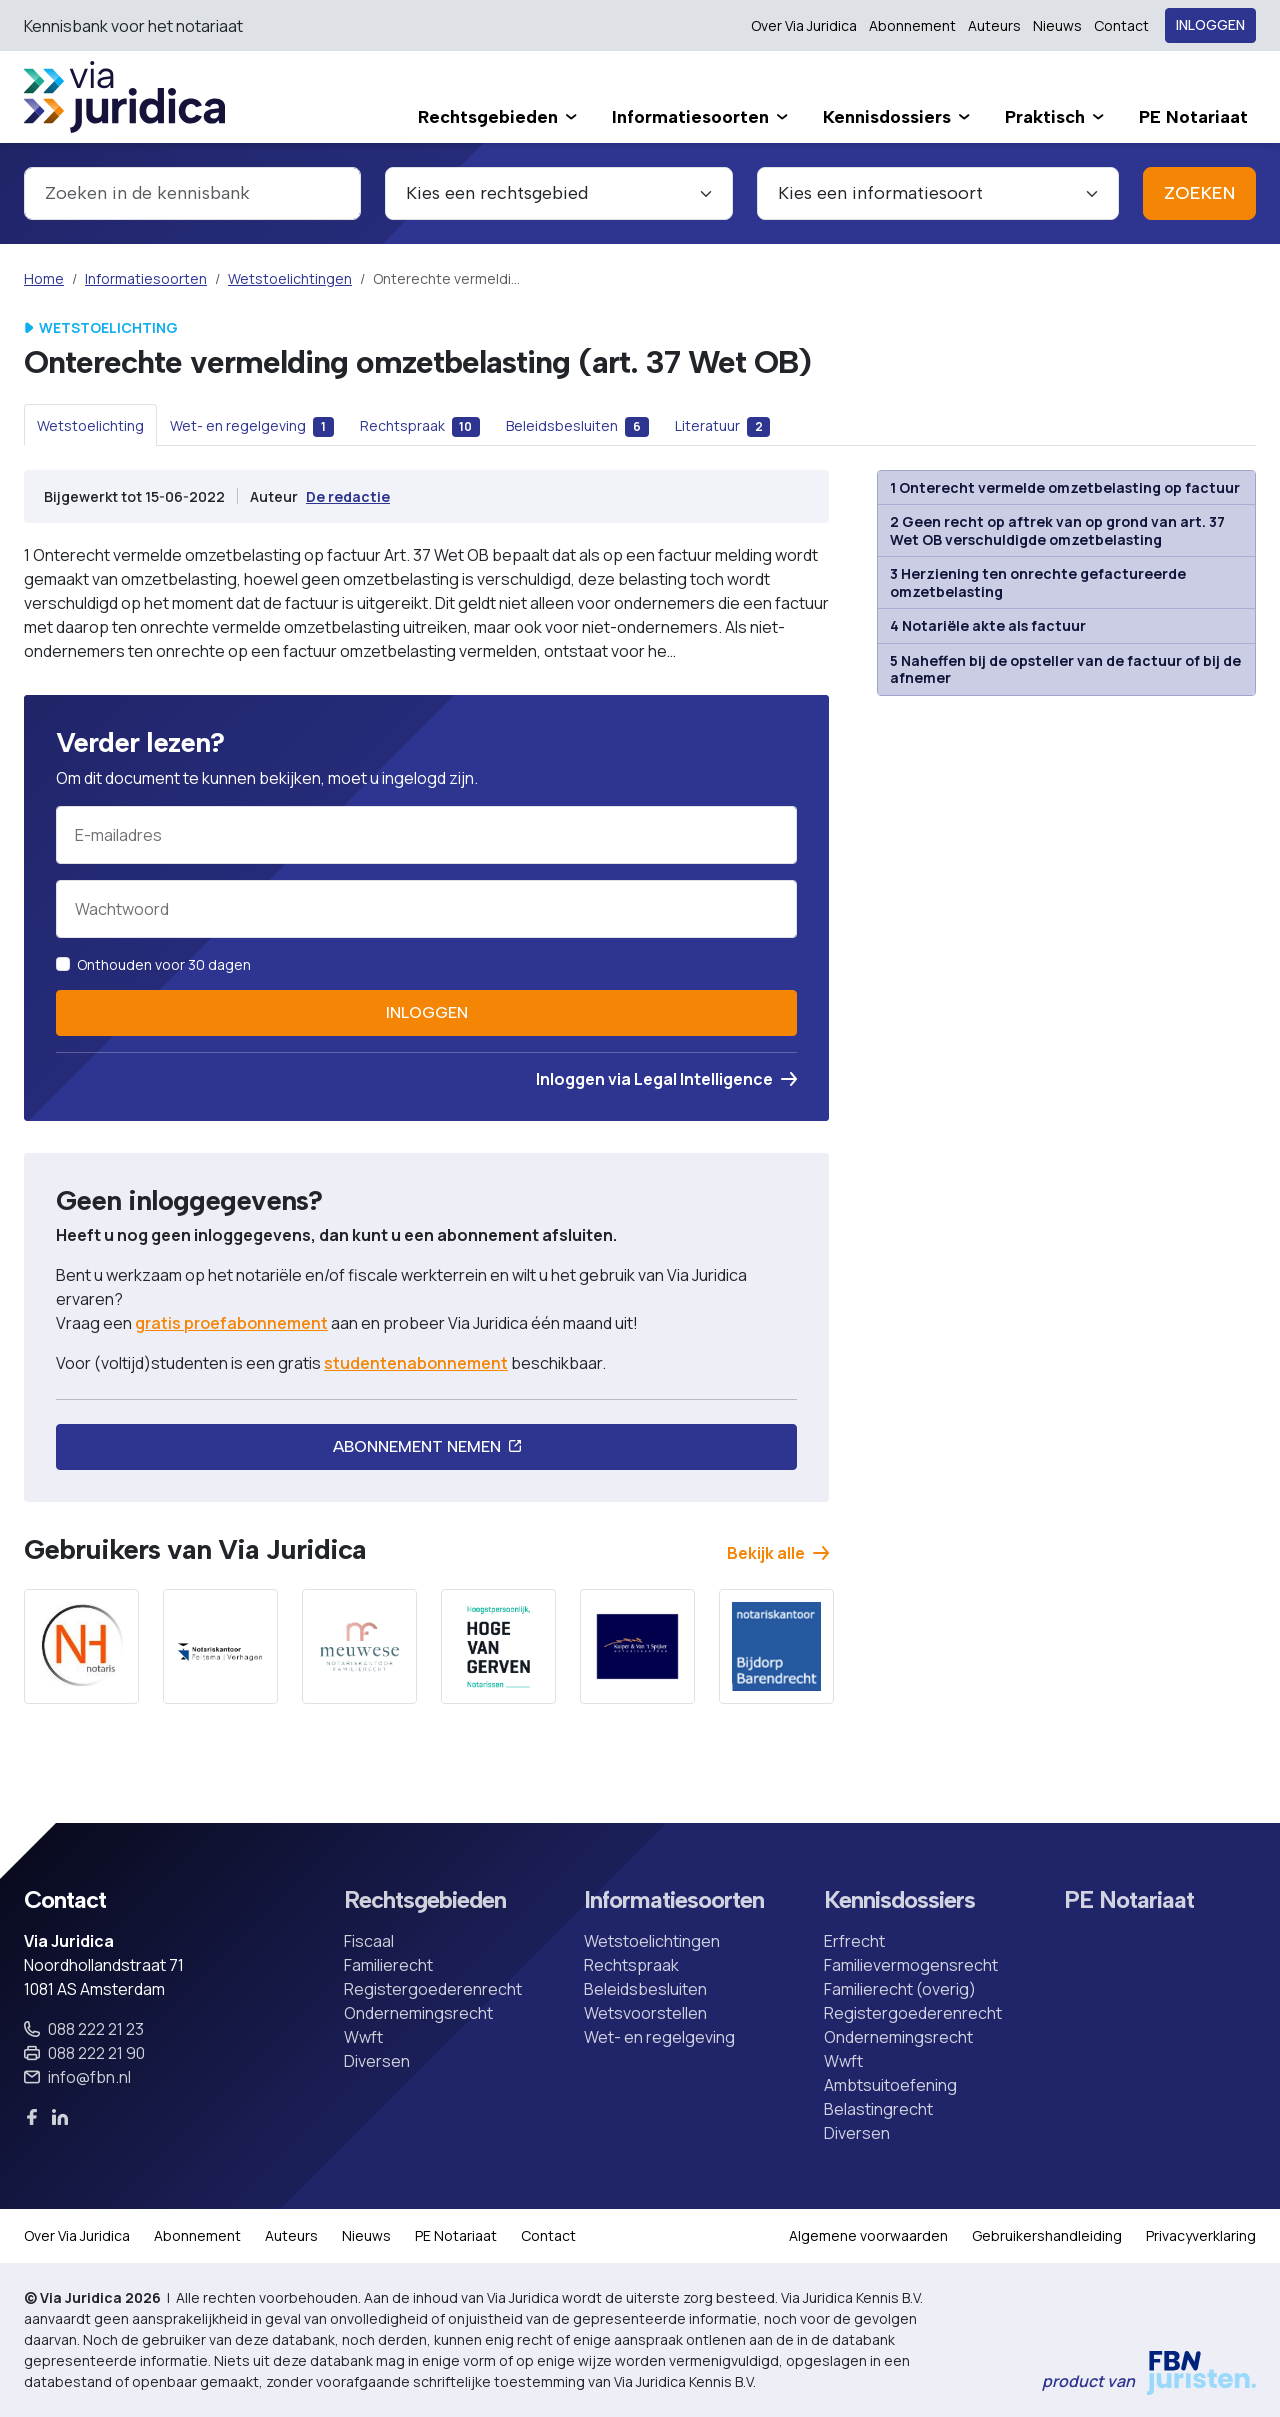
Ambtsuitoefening (890, 2085)
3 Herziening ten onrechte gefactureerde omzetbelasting (1038, 582)
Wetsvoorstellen (645, 2013)
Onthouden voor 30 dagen (164, 964)
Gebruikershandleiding (1047, 2235)
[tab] (90, 425)
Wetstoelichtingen (290, 278)
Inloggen (1210, 25)
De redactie (348, 496)
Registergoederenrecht (433, 1989)
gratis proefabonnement (231, 1323)
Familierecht (388, 1965)
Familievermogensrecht (911, 1965)
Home (44, 278)
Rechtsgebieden (425, 1900)
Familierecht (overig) (900, 1989)
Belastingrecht (878, 2109)
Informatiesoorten (146, 278)
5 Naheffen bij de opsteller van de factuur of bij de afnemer (1065, 669)
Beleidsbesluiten (645, 1989)
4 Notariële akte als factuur (988, 625)
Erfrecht (854, 1941)
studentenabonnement (416, 1363)
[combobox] (192, 193)
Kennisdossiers (899, 1900)
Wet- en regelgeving (659, 2037)
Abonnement (912, 25)
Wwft (363, 2037)
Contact (1121, 25)
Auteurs (994, 25)
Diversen (377, 2061)
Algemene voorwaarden (868, 2235)
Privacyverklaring (1201, 2235)
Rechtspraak (631, 1965)
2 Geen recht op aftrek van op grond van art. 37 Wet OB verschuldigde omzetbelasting (1057, 530)
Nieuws (1057, 25)
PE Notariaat (1129, 1900)
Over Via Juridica (804, 25)
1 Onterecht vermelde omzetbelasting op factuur (1065, 487)
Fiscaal (369, 1941)
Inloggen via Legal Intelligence (666, 1079)
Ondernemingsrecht (418, 2013)
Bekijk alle (778, 1553)
